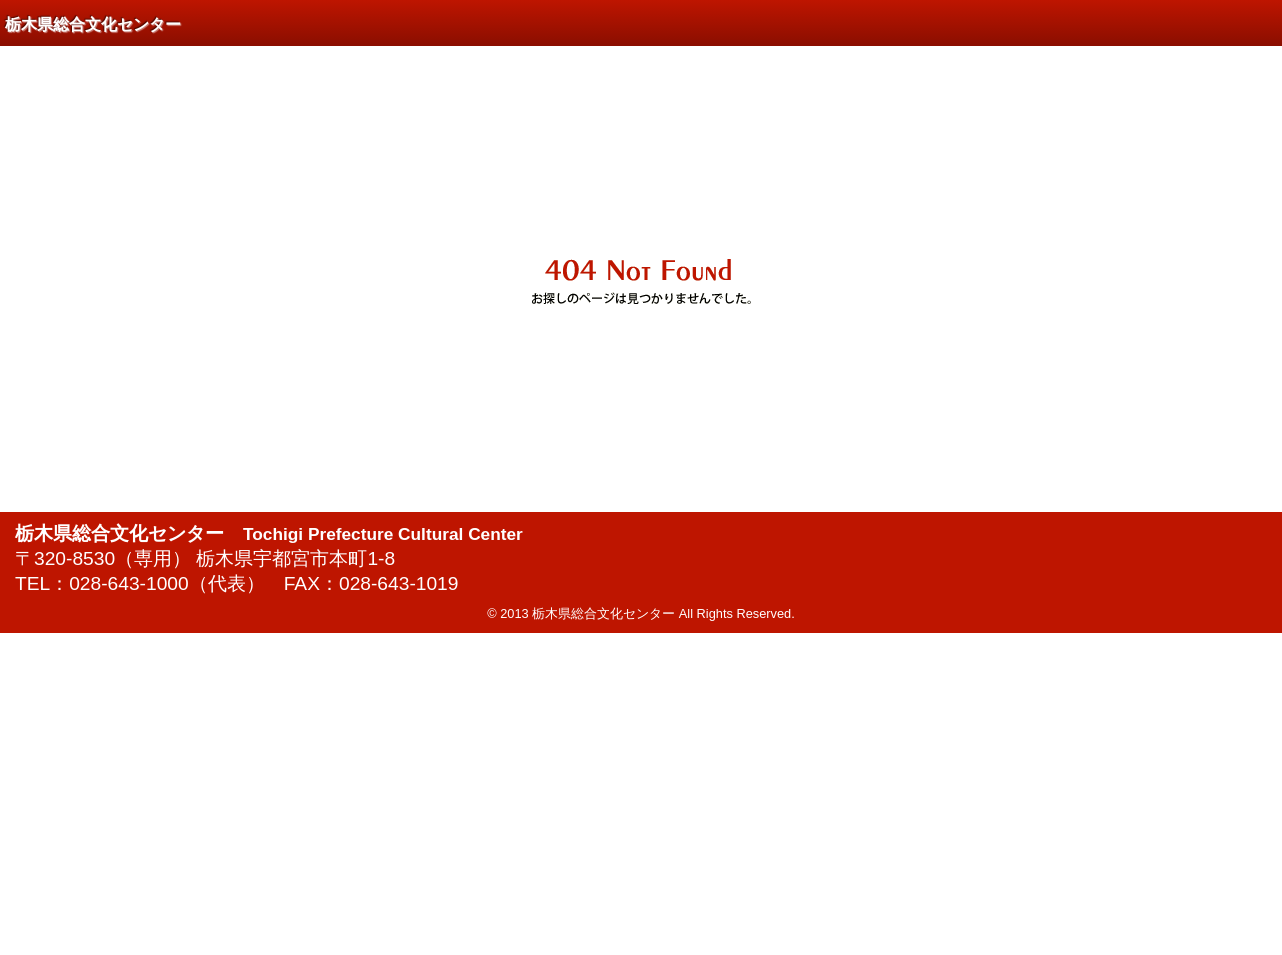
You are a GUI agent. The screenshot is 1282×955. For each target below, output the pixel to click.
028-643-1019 (399, 583)
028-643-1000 (129, 583)
